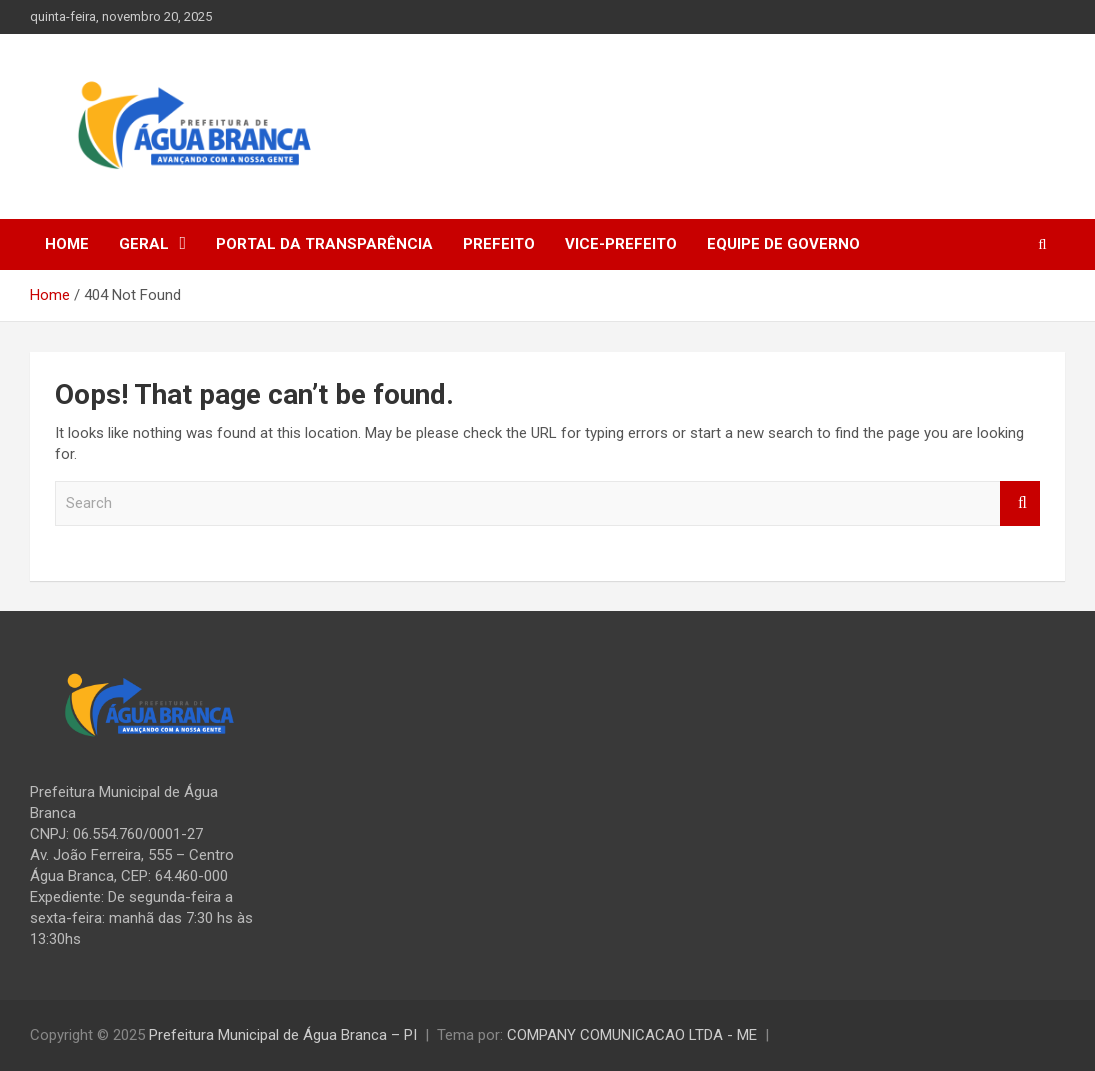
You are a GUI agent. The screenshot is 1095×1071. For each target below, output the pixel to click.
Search (1020, 503)
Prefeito (499, 244)
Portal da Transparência (324, 244)
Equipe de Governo (783, 244)
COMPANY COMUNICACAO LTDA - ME (632, 1035)
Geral (144, 244)
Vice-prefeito (621, 244)
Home (67, 244)
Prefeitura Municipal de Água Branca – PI (283, 1035)
